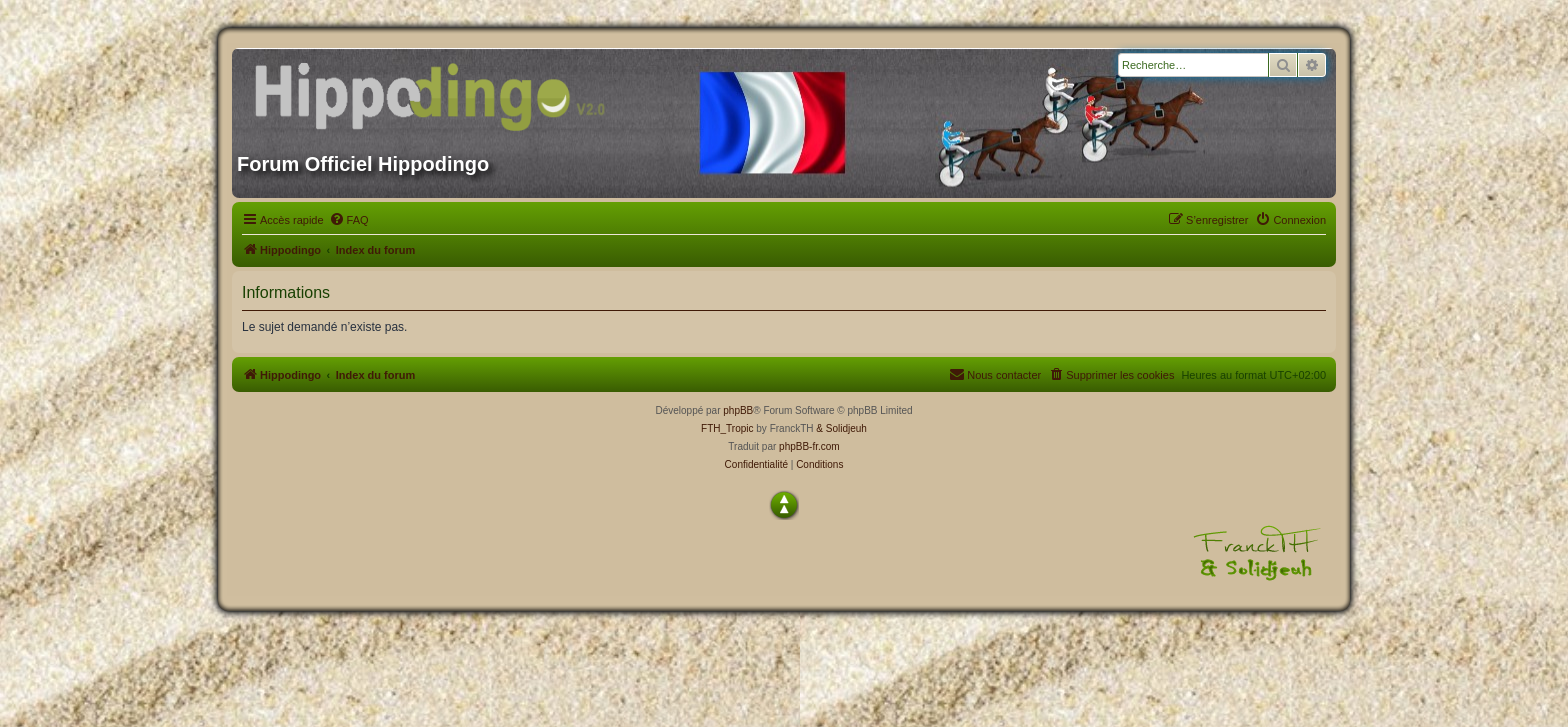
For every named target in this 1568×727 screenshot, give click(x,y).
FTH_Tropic (727, 428)
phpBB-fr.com (809, 446)
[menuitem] (349, 220)
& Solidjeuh (841, 428)
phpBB (738, 410)
